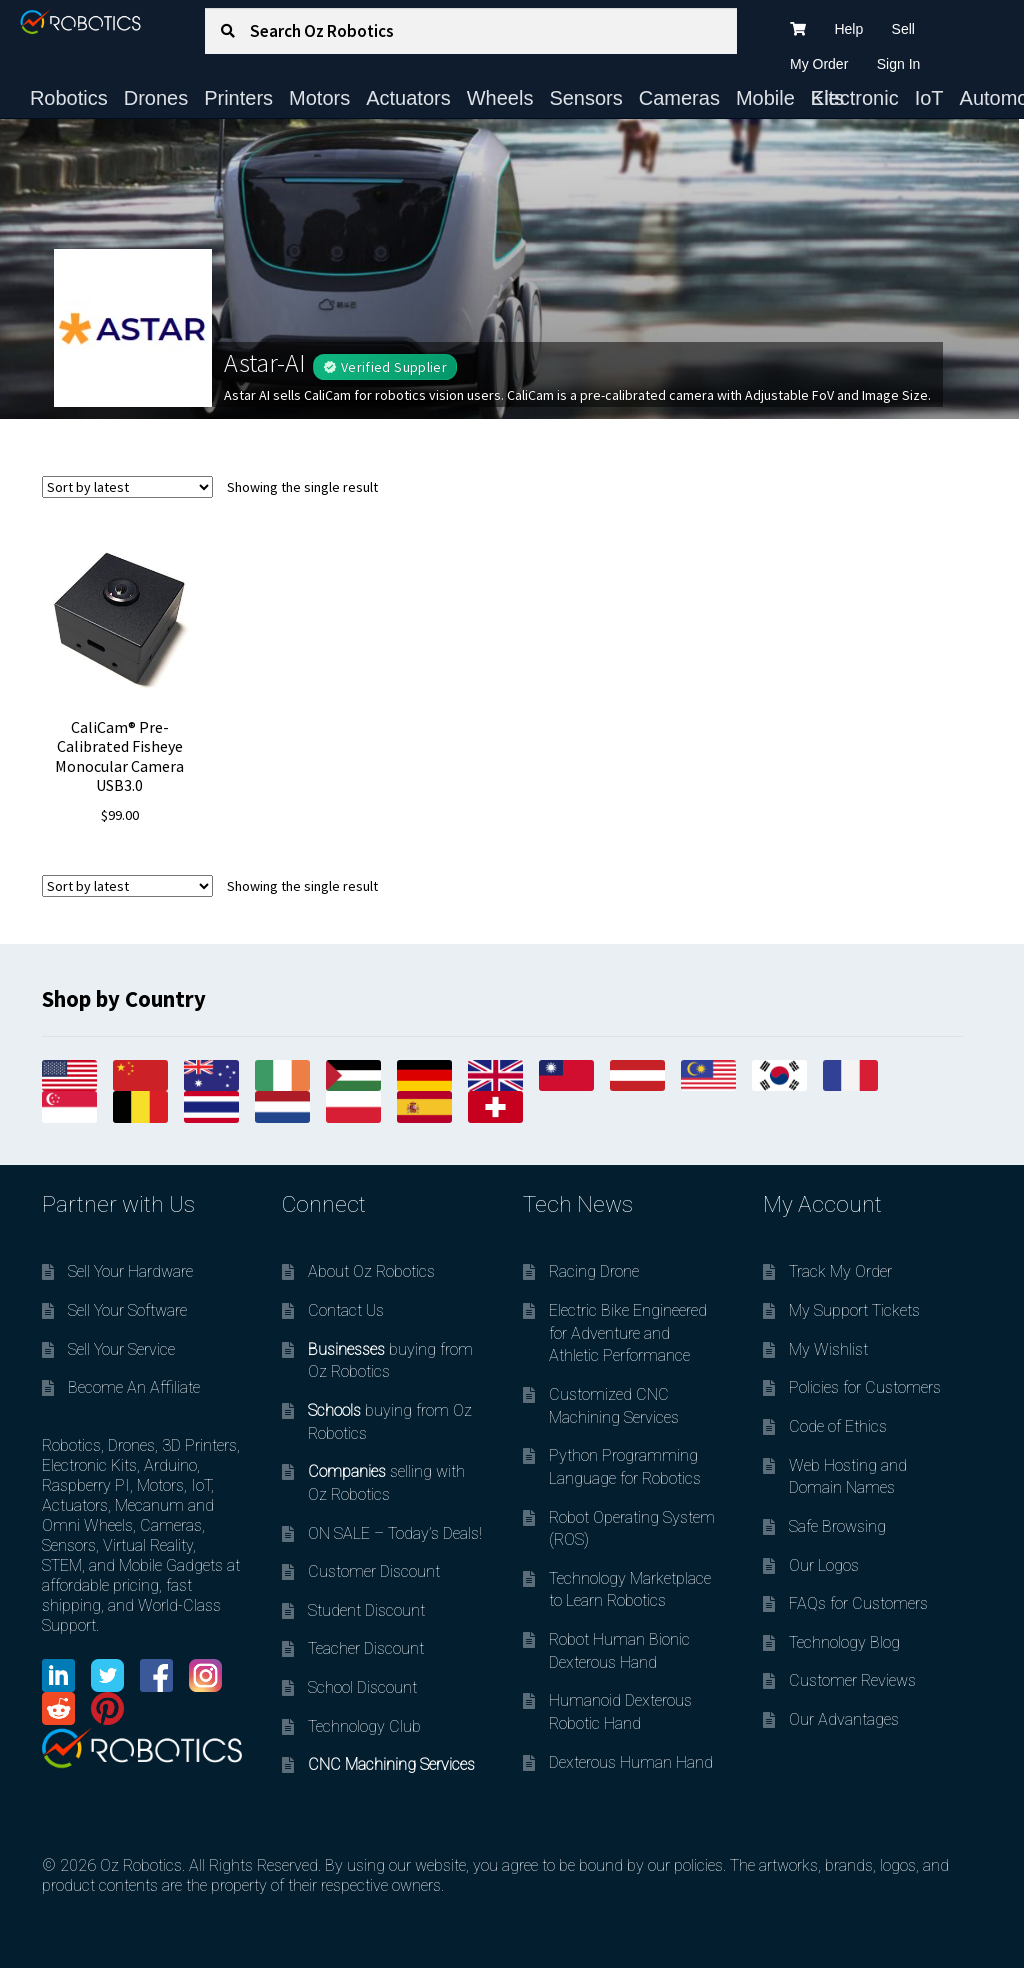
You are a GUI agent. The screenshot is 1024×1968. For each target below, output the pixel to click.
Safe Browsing (837, 1526)
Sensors (585, 98)
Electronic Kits (855, 98)
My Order (819, 64)
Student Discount (366, 1610)
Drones (156, 98)
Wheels (500, 98)
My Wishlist (828, 1349)
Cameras (679, 98)
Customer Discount (374, 1571)
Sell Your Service (121, 1349)
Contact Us (346, 1310)
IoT (929, 98)
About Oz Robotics (371, 1271)
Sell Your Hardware (130, 1271)
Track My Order (840, 1271)
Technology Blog (844, 1642)
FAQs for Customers (858, 1603)
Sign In (899, 64)
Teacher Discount (366, 1648)
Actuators (408, 98)
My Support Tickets (854, 1310)
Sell (903, 29)
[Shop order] (127, 487)
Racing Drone (594, 1271)
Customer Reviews (852, 1680)
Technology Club (364, 1726)
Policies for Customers (865, 1387)
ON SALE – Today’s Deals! (395, 1533)
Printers (238, 98)
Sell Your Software (127, 1310)
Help (848, 29)
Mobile (765, 98)
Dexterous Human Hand (631, 1762)
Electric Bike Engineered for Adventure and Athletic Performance (628, 1333)
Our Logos (824, 1565)
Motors (319, 98)
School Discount (362, 1687)
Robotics (69, 98)
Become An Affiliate (134, 1387)
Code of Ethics (838, 1426)
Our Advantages (844, 1719)
